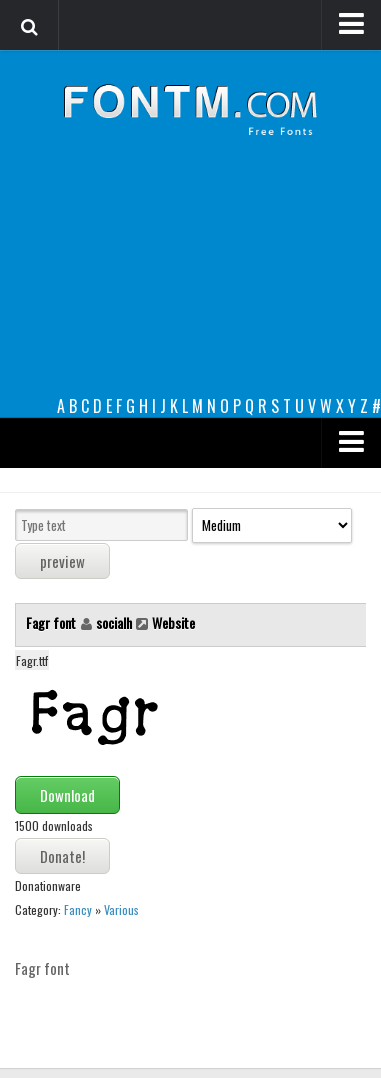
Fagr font (52, 622)
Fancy (78, 909)
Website (173, 622)
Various (121, 909)
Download (67, 795)
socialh (114, 622)
